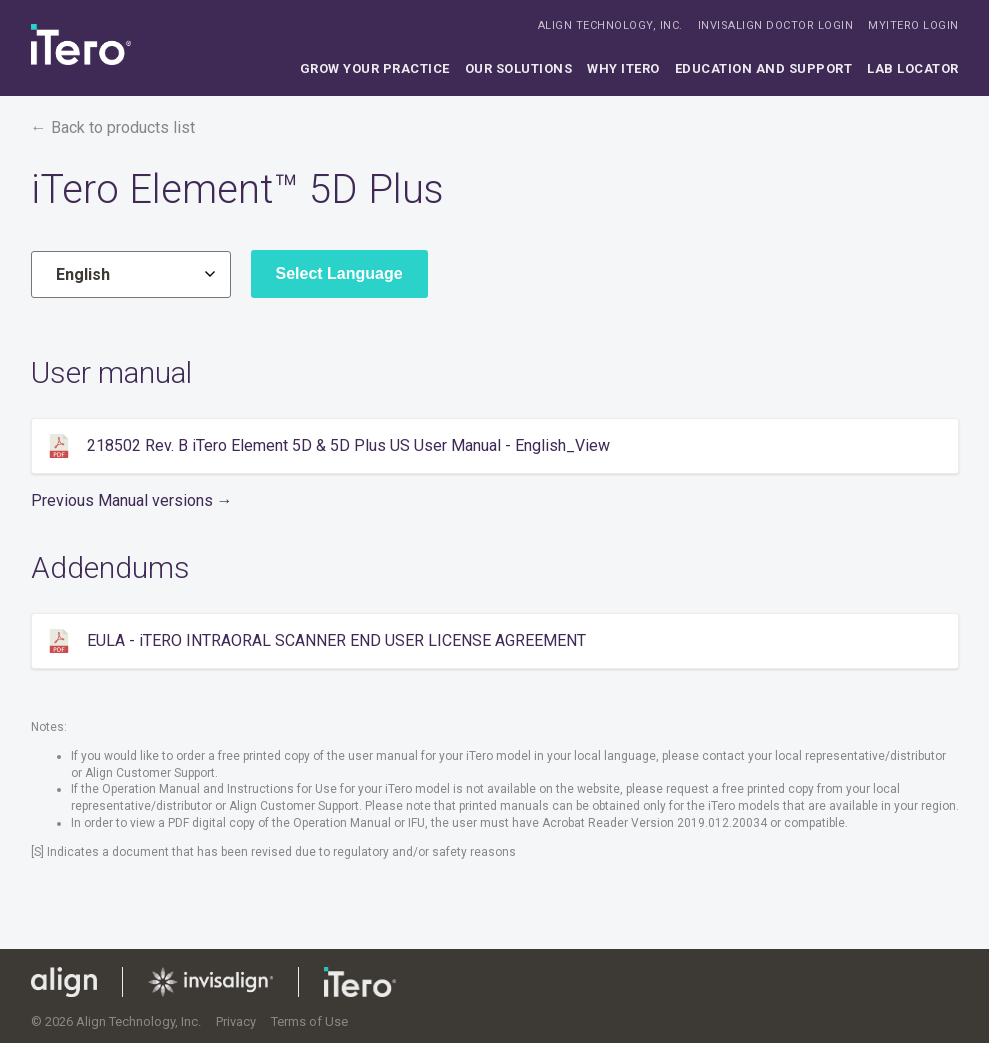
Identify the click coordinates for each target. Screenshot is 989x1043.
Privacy (236, 1021)
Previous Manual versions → (132, 500)
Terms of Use (309, 1021)
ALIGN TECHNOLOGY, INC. (610, 25)
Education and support (764, 68)
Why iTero (623, 68)
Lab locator (913, 68)
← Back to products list (113, 127)
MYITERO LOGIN (913, 25)
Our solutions (519, 68)
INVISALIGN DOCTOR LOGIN (776, 25)
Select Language (339, 273)
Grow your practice (375, 68)
